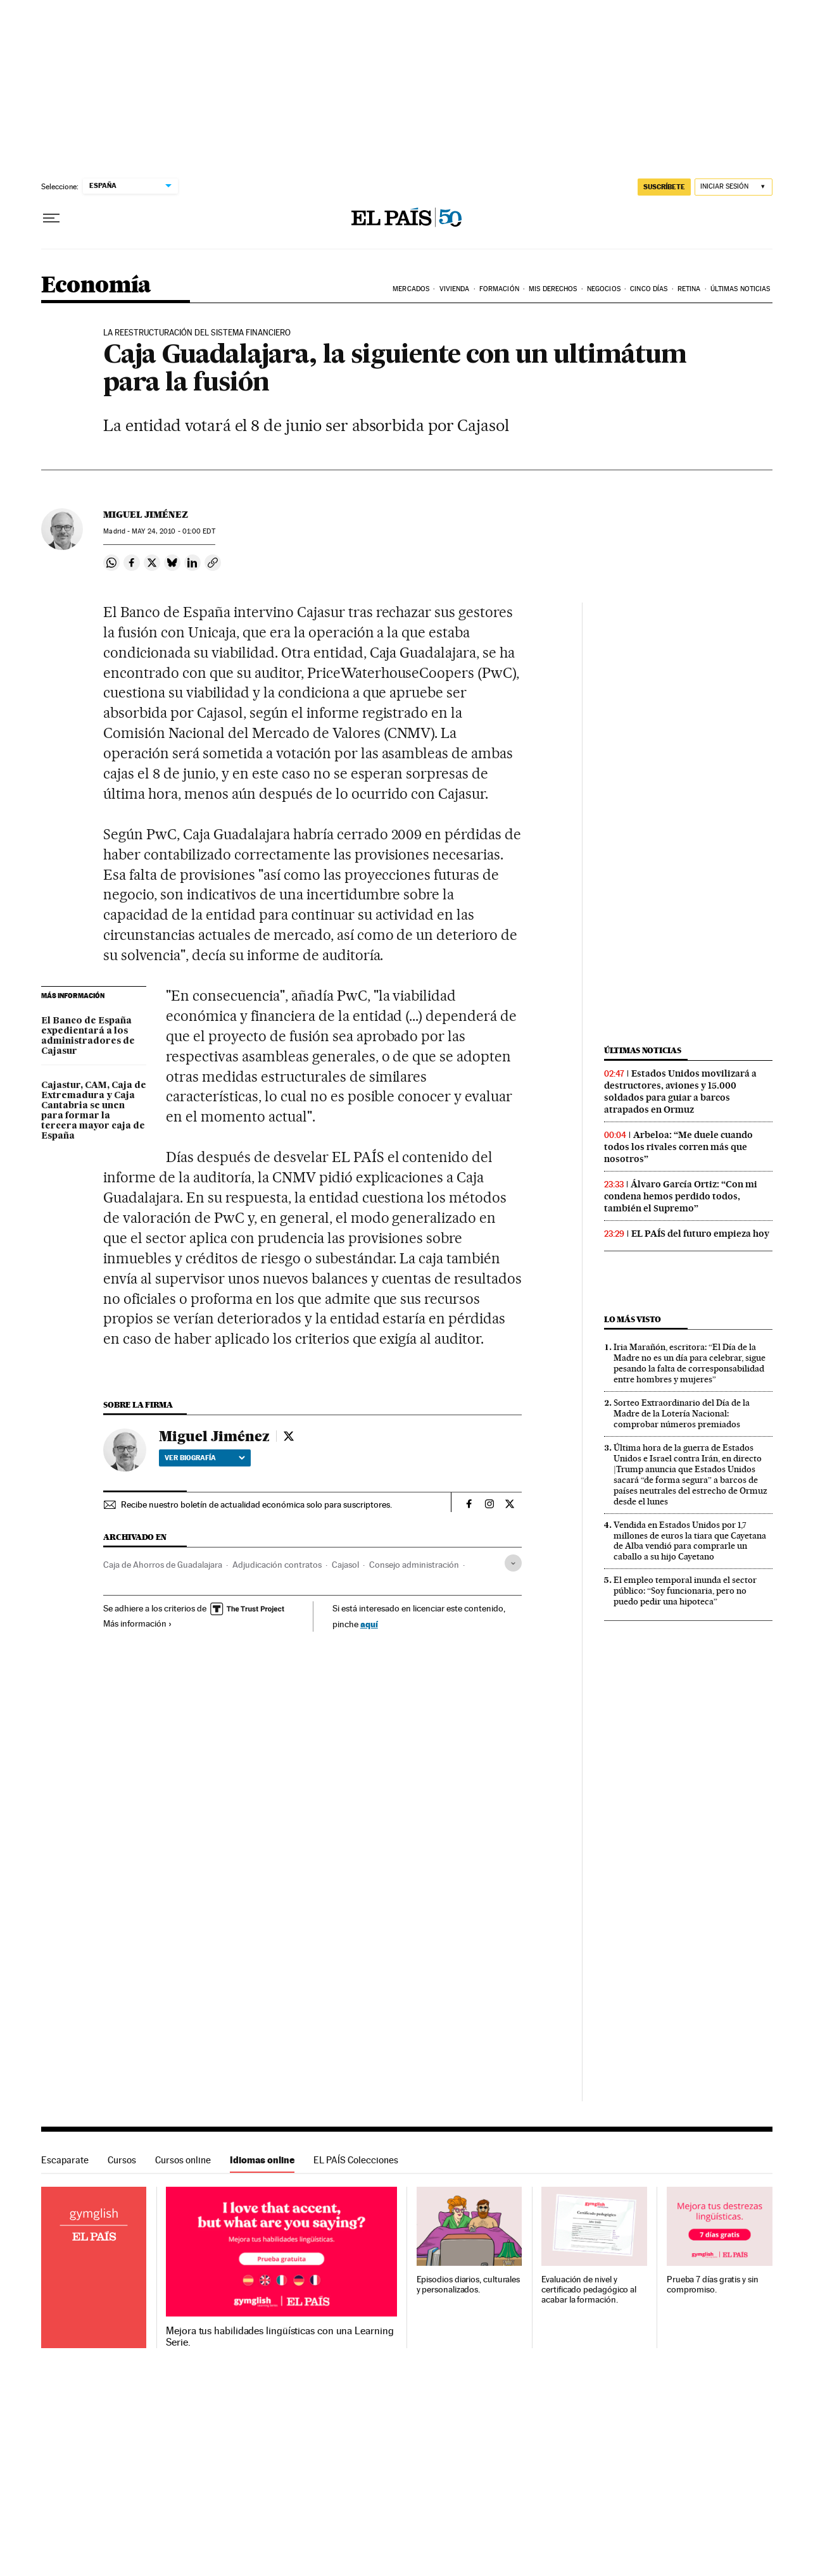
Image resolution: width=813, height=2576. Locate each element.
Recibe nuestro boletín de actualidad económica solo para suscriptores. (256, 1504)
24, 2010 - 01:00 (173, 531)
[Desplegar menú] (51, 218)
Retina (689, 289)
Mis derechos (553, 289)
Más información (137, 1623)
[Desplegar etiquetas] (513, 1563)
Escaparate (65, 2159)
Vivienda (454, 289)
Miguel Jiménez (145, 514)
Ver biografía (205, 1457)
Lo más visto (632, 1319)
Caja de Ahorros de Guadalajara (162, 1565)
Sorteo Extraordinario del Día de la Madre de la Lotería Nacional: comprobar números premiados (682, 1413)
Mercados (411, 289)
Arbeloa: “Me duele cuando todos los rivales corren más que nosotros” (678, 1147)
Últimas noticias (642, 1050)
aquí (369, 1623)
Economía (96, 285)
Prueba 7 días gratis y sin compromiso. (713, 2284)
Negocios (604, 289)
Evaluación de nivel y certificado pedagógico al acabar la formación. (588, 2289)
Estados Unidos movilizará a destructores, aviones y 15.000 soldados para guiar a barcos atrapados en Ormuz (680, 1091)
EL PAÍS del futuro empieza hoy (700, 1233)
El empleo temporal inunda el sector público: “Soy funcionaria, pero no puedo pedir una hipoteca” (685, 1590)
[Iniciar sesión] (733, 187)
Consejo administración (414, 1565)
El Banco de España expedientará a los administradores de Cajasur (88, 1036)
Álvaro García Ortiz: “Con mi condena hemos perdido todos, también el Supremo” (680, 1196)
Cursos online (183, 2159)
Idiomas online (262, 2159)
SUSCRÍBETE (664, 186)
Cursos (122, 2159)
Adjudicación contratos (277, 1565)
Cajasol (345, 1565)
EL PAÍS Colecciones (355, 2159)
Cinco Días (648, 289)
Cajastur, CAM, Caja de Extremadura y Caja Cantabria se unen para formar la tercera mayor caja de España (93, 1111)
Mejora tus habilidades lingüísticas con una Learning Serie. (279, 2336)
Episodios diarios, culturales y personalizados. (468, 2284)
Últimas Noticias (740, 289)
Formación (499, 289)
